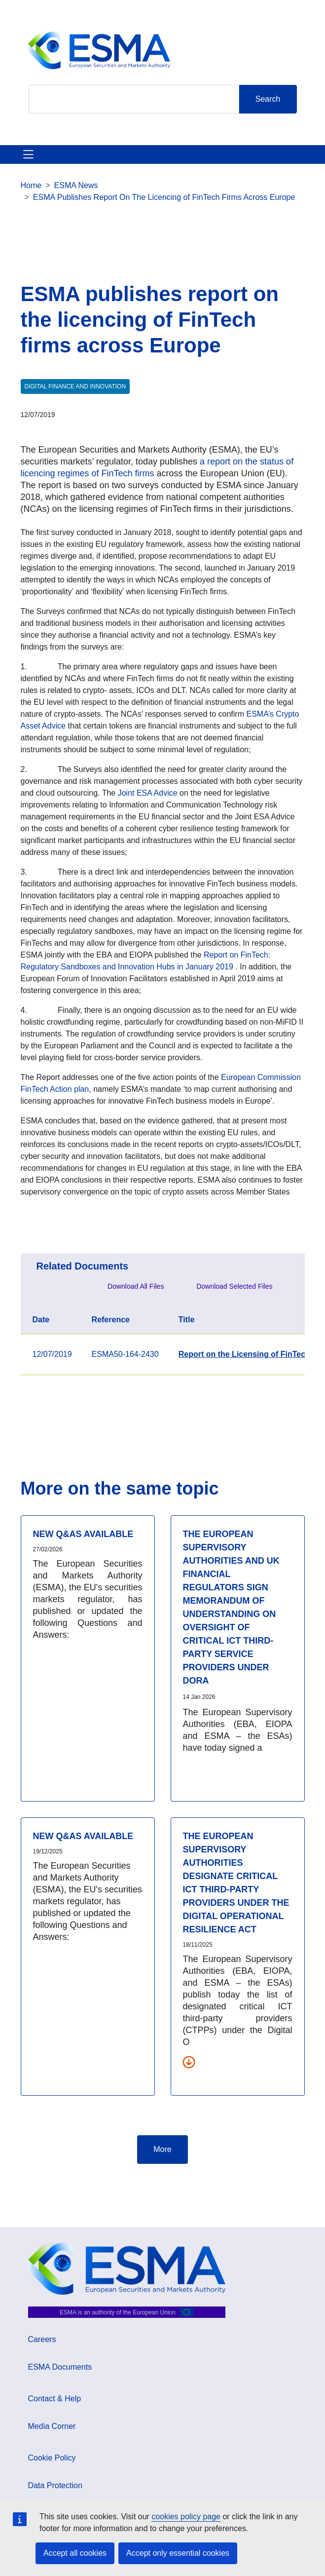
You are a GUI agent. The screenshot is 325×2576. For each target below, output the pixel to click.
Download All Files (136, 1286)
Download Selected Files (234, 1286)
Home (31, 185)
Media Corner (52, 2426)
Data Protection (55, 2485)
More (162, 2149)
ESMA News (76, 185)
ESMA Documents (60, 2367)
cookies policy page (185, 2516)
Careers (42, 2339)
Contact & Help (54, 2398)
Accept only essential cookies (177, 2553)
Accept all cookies (75, 2553)
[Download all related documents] (189, 2062)
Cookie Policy (52, 2458)
